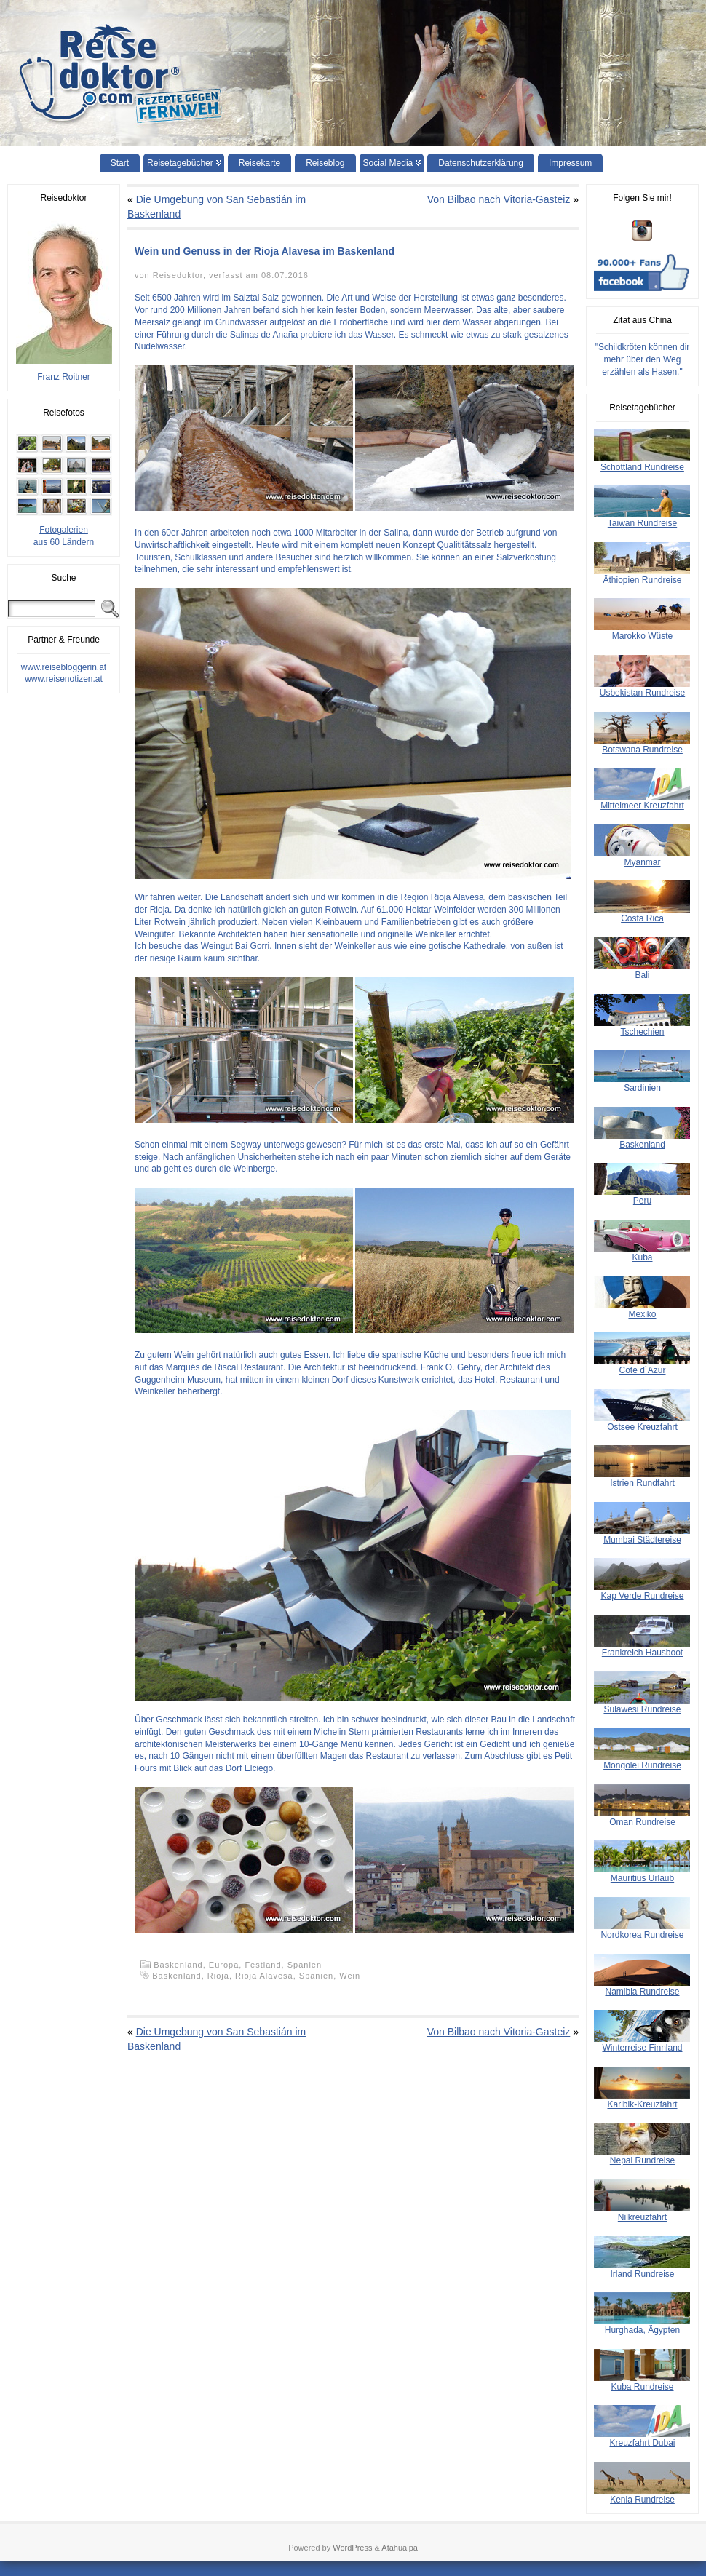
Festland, (266, 1964)
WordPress (352, 2547)
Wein (349, 1975)
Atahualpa (399, 2547)
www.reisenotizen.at (64, 679)
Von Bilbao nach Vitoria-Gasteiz (499, 199)
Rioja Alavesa (264, 1975)
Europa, (227, 1964)
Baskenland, (181, 1964)
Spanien (304, 1964)
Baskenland (177, 1975)
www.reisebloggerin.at (63, 667)
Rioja (218, 1975)
